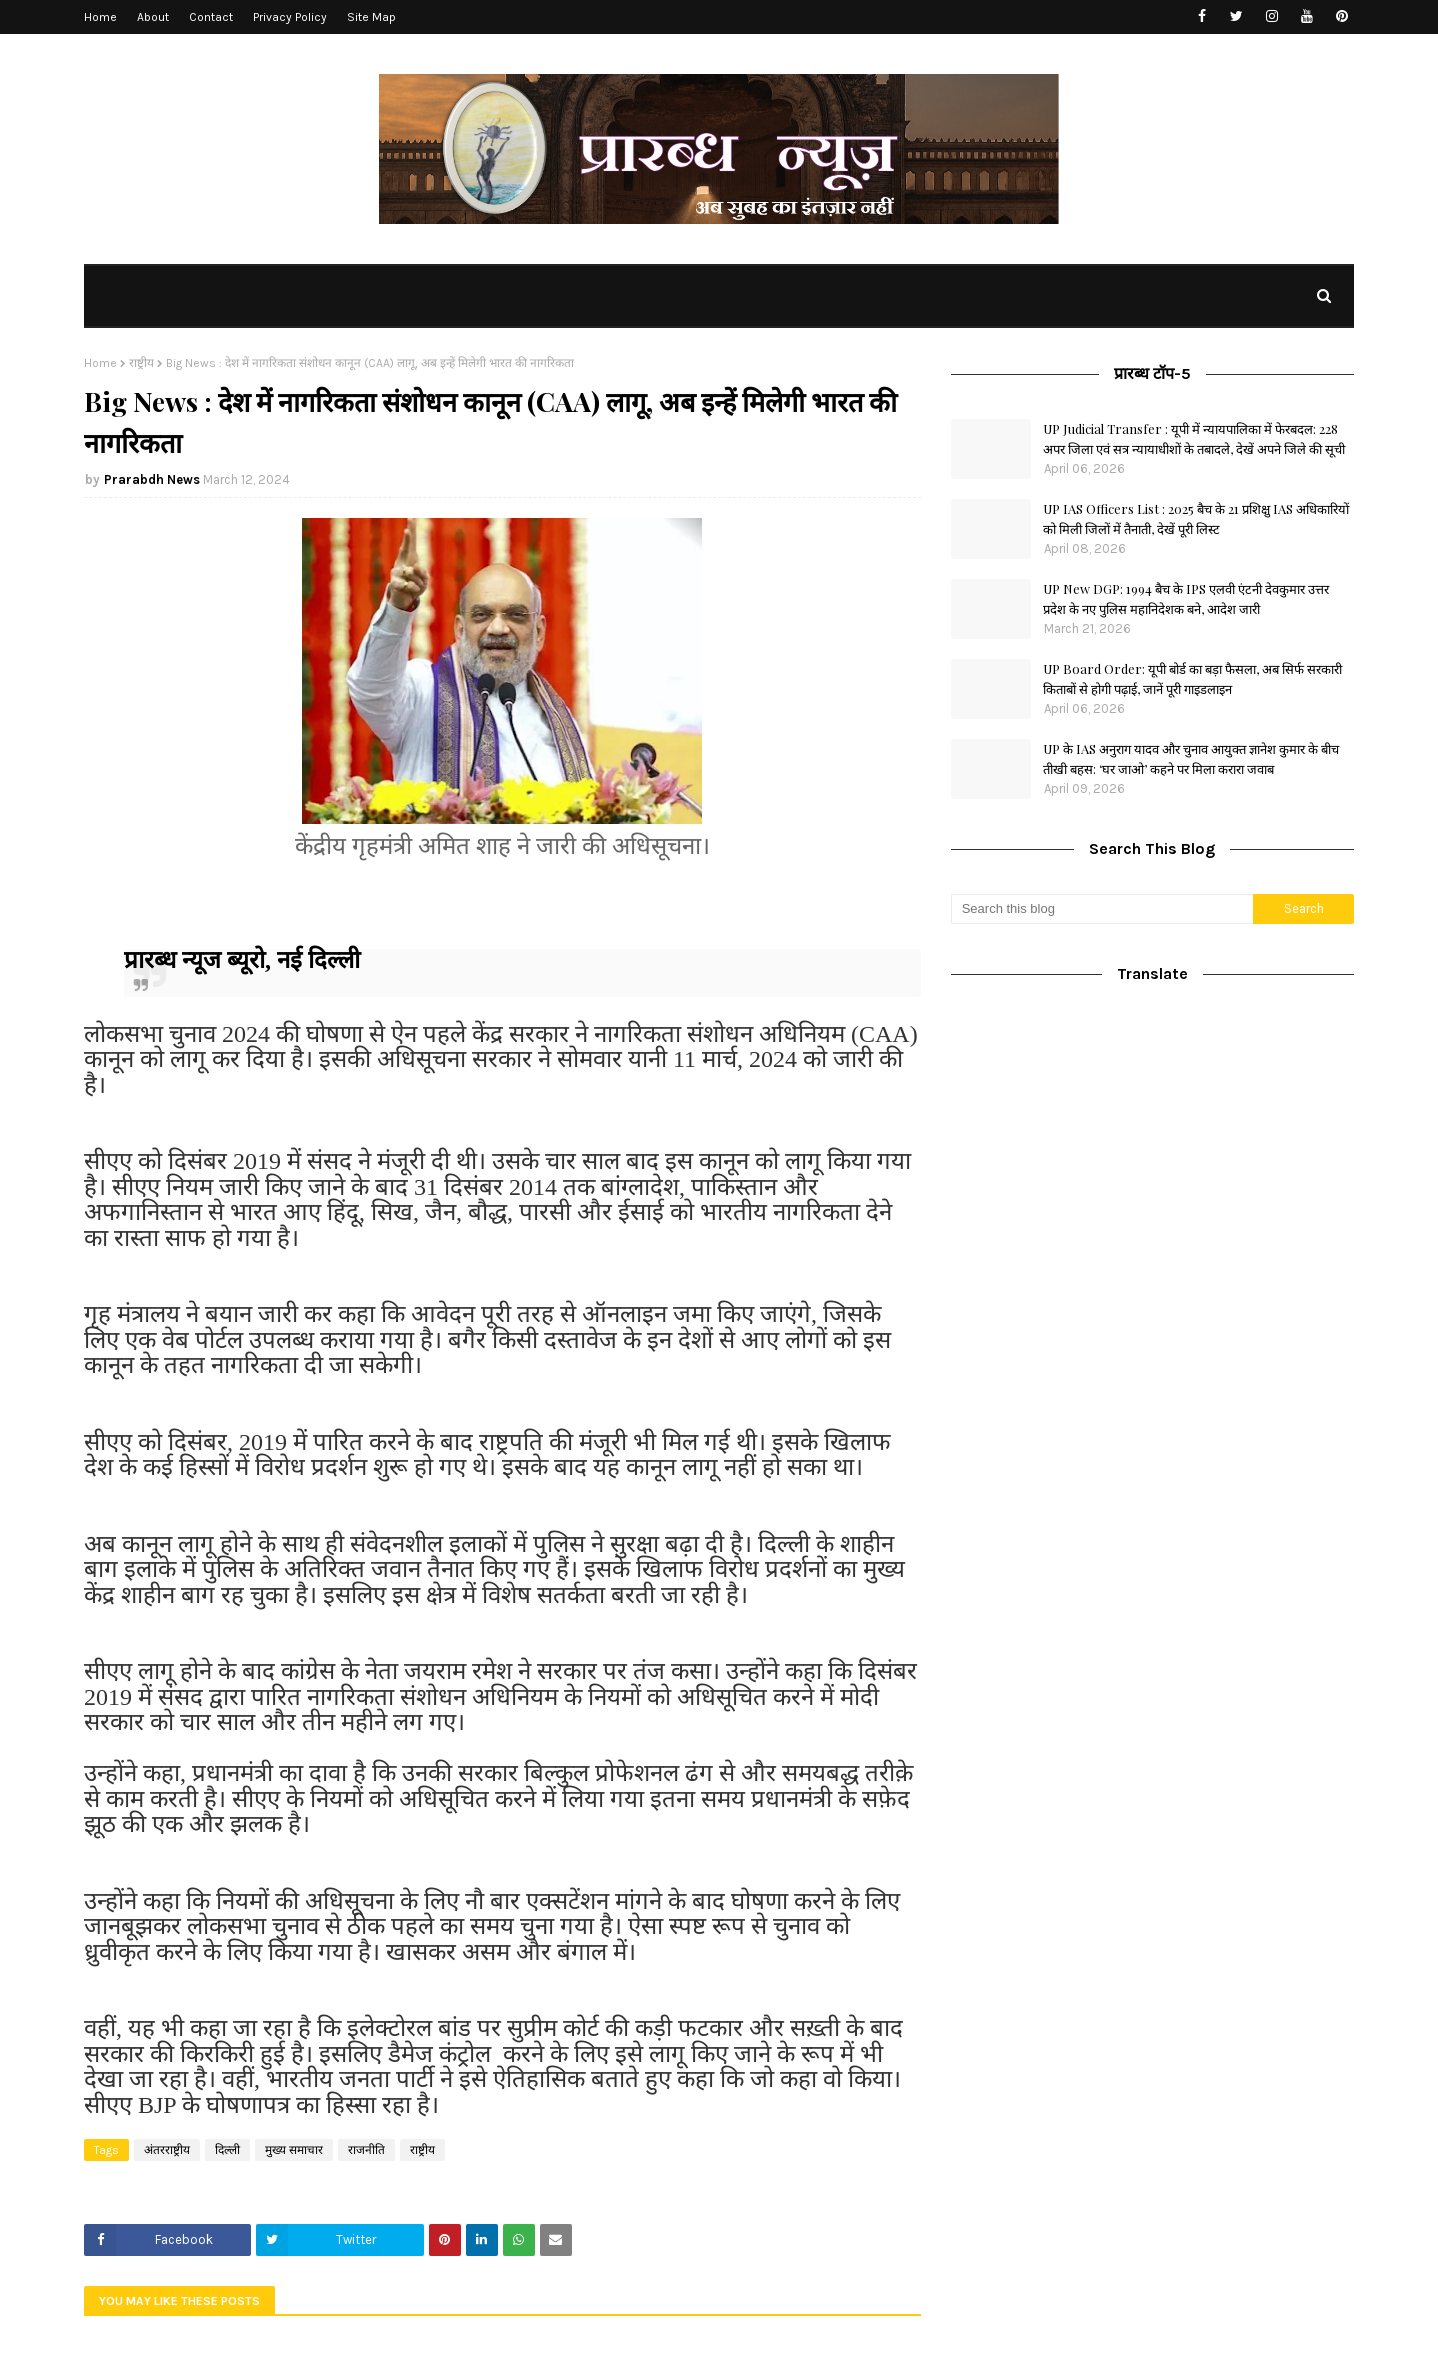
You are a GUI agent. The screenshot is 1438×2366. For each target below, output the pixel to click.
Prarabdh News (152, 479)
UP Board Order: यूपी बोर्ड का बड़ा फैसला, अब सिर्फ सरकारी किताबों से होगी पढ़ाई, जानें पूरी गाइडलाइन (1192, 678)
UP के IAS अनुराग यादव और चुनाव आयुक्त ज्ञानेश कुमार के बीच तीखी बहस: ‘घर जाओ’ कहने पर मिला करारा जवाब (1191, 758)
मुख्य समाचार (294, 2150)
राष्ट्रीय (141, 363)
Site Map (371, 17)
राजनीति (366, 2150)
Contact (211, 17)
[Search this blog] (1102, 909)
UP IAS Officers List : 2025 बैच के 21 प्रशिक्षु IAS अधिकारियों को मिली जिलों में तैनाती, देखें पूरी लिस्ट (1196, 518)
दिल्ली (227, 2150)
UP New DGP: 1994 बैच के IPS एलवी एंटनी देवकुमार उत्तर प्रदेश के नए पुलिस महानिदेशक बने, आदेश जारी (1186, 598)
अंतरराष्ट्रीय (167, 2150)
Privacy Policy (290, 17)
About (153, 17)
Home (100, 17)
